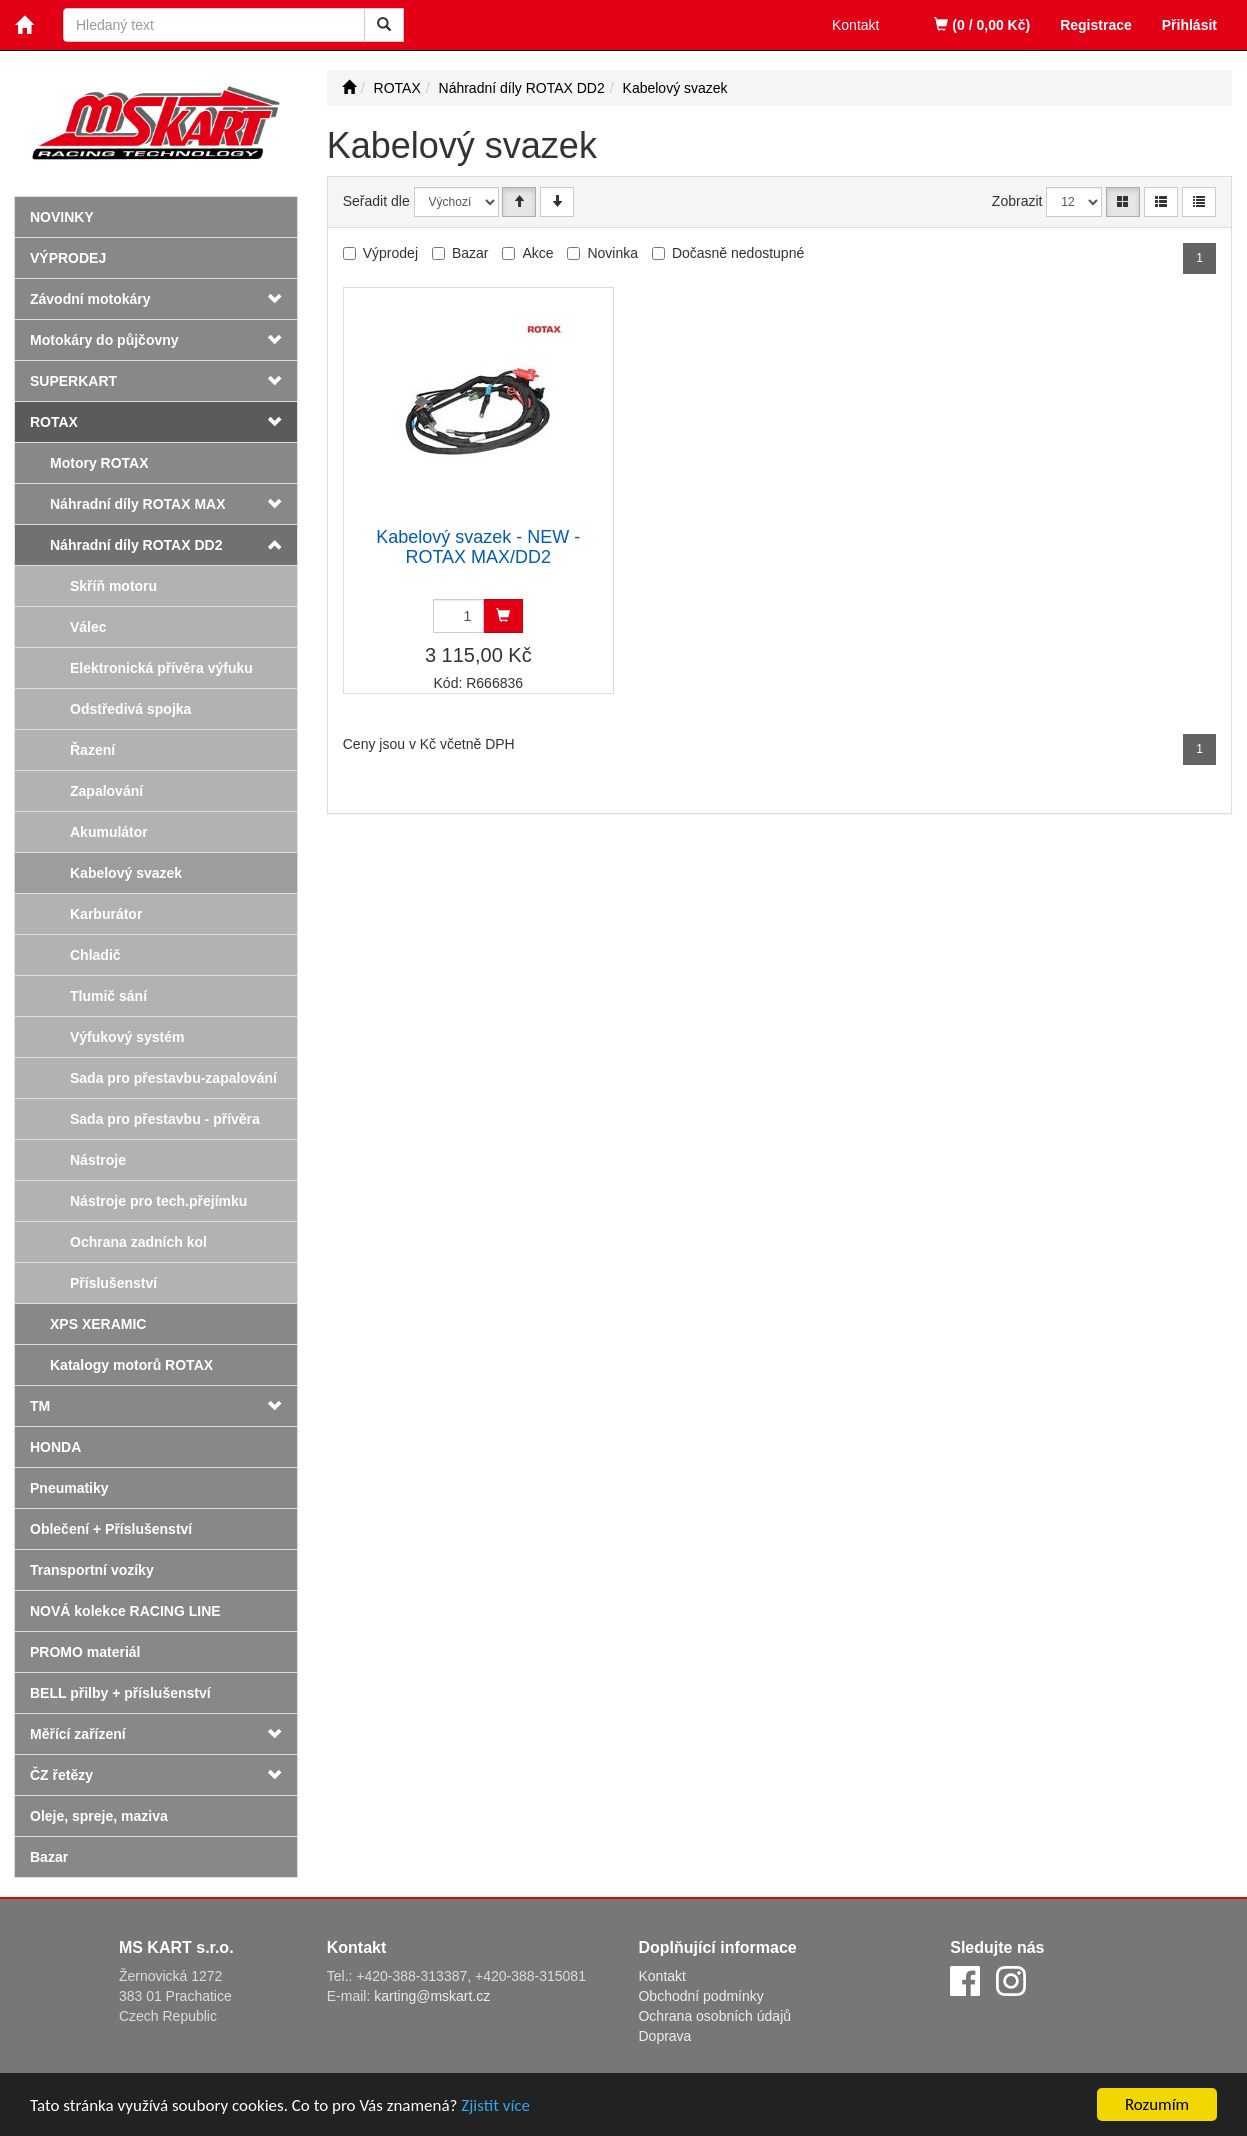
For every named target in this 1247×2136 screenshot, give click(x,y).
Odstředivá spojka (130, 709)
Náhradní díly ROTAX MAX (138, 504)
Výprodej (68, 258)
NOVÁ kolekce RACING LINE (125, 1611)
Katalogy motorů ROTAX (131, 1365)
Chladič (95, 955)
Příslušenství (113, 1283)
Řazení (92, 750)
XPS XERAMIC (98, 1324)
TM (40, 1406)
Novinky (62, 217)
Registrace (1096, 25)
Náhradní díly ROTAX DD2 (136, 545)
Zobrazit (1017, 201)
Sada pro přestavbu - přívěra (165, 1119)
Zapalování (106, 791)
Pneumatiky (69, 1488)
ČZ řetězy (61, 1775)
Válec (88, 627)
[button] (273, 504)
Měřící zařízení (78, 1734)
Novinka (612, 253)
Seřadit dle (376, 201)
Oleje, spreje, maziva (99, 1816)
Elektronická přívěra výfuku (161, 668)
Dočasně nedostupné (738, 253)
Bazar (49, 1857)
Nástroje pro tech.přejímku (158, 1201)
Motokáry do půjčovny (104, 340)
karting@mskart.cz (432, 1996)
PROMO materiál (85, 1652)
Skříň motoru (113, 586)
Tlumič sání (108, 996)
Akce (537, 253)
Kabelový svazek (126, 873)
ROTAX (54, 422)
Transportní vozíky (92, 1570)
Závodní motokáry (90, 299)
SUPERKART (73, 381)
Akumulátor (109, 832)
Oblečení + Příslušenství (111, 1529)
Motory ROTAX (99, 463)
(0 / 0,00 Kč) (982, 25)
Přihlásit (1189, 25)
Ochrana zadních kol (138, 1242)
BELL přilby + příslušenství (120, 1693)
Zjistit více (495, 2105)
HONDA (55, 1447)
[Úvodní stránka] (349, 88)
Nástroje (98, 1160)
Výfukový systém (127, 1037)
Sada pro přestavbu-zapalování (173, 1078)
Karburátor (106, 914)
